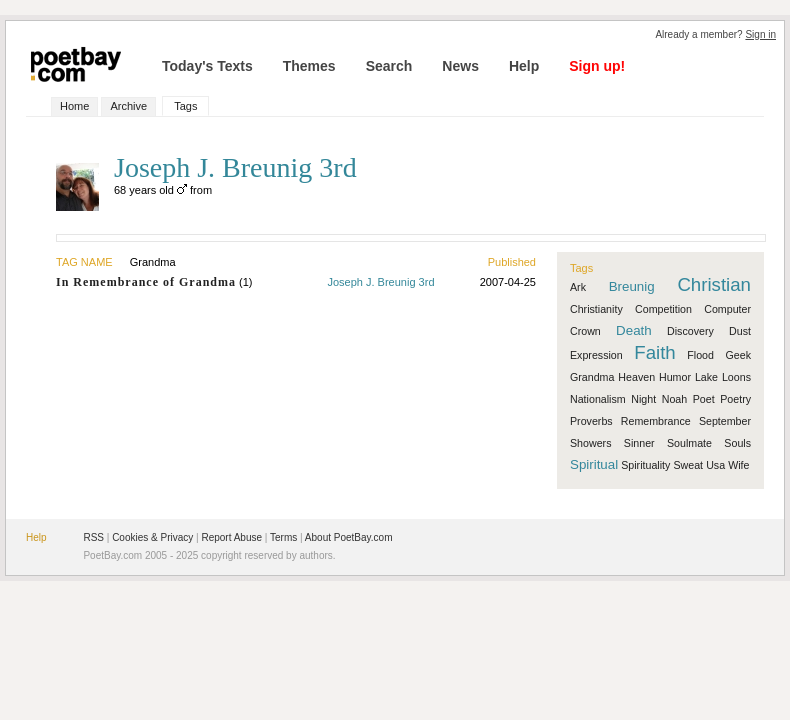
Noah (674, 399)
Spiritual (594, 464)
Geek (738, 355)
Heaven (636, 377)
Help (524, 66)
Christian (714, 284)
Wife (738, 465)
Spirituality (645, 465)
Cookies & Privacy (152, 537)
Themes (309, 66)
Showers (590, 443)
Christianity (596, 309)
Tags (185, 106)
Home (74, 106)
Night (643, 399)
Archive (128, 106)
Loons (736, 377)
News (460, 66)
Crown (585, 331)
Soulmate (689, 443)
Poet (704, 399)
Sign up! (597, 66)
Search (389, 66)
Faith (654, 352)
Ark (578, 287)
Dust (740, 331)
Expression (596, 355)
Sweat (688, 465)
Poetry (735, 399)
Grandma (592, 377)
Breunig (632, 286)
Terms (283, 537)
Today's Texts (207, 66)
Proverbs (591, 421)
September (725, 421)
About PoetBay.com (349, 537)
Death (634, 330)
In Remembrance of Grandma (146, 282)
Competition (663, 309)
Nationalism (598, 399)
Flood (700, 355)
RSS (93, 537)
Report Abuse (231, 537)
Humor (675, 377)
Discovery (690, 331)
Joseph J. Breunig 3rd (380, 282)
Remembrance (656, 421)
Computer (727, 309)
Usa (715, 465)
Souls (737, 443)
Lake (706, 377)
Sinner (639, 443)
